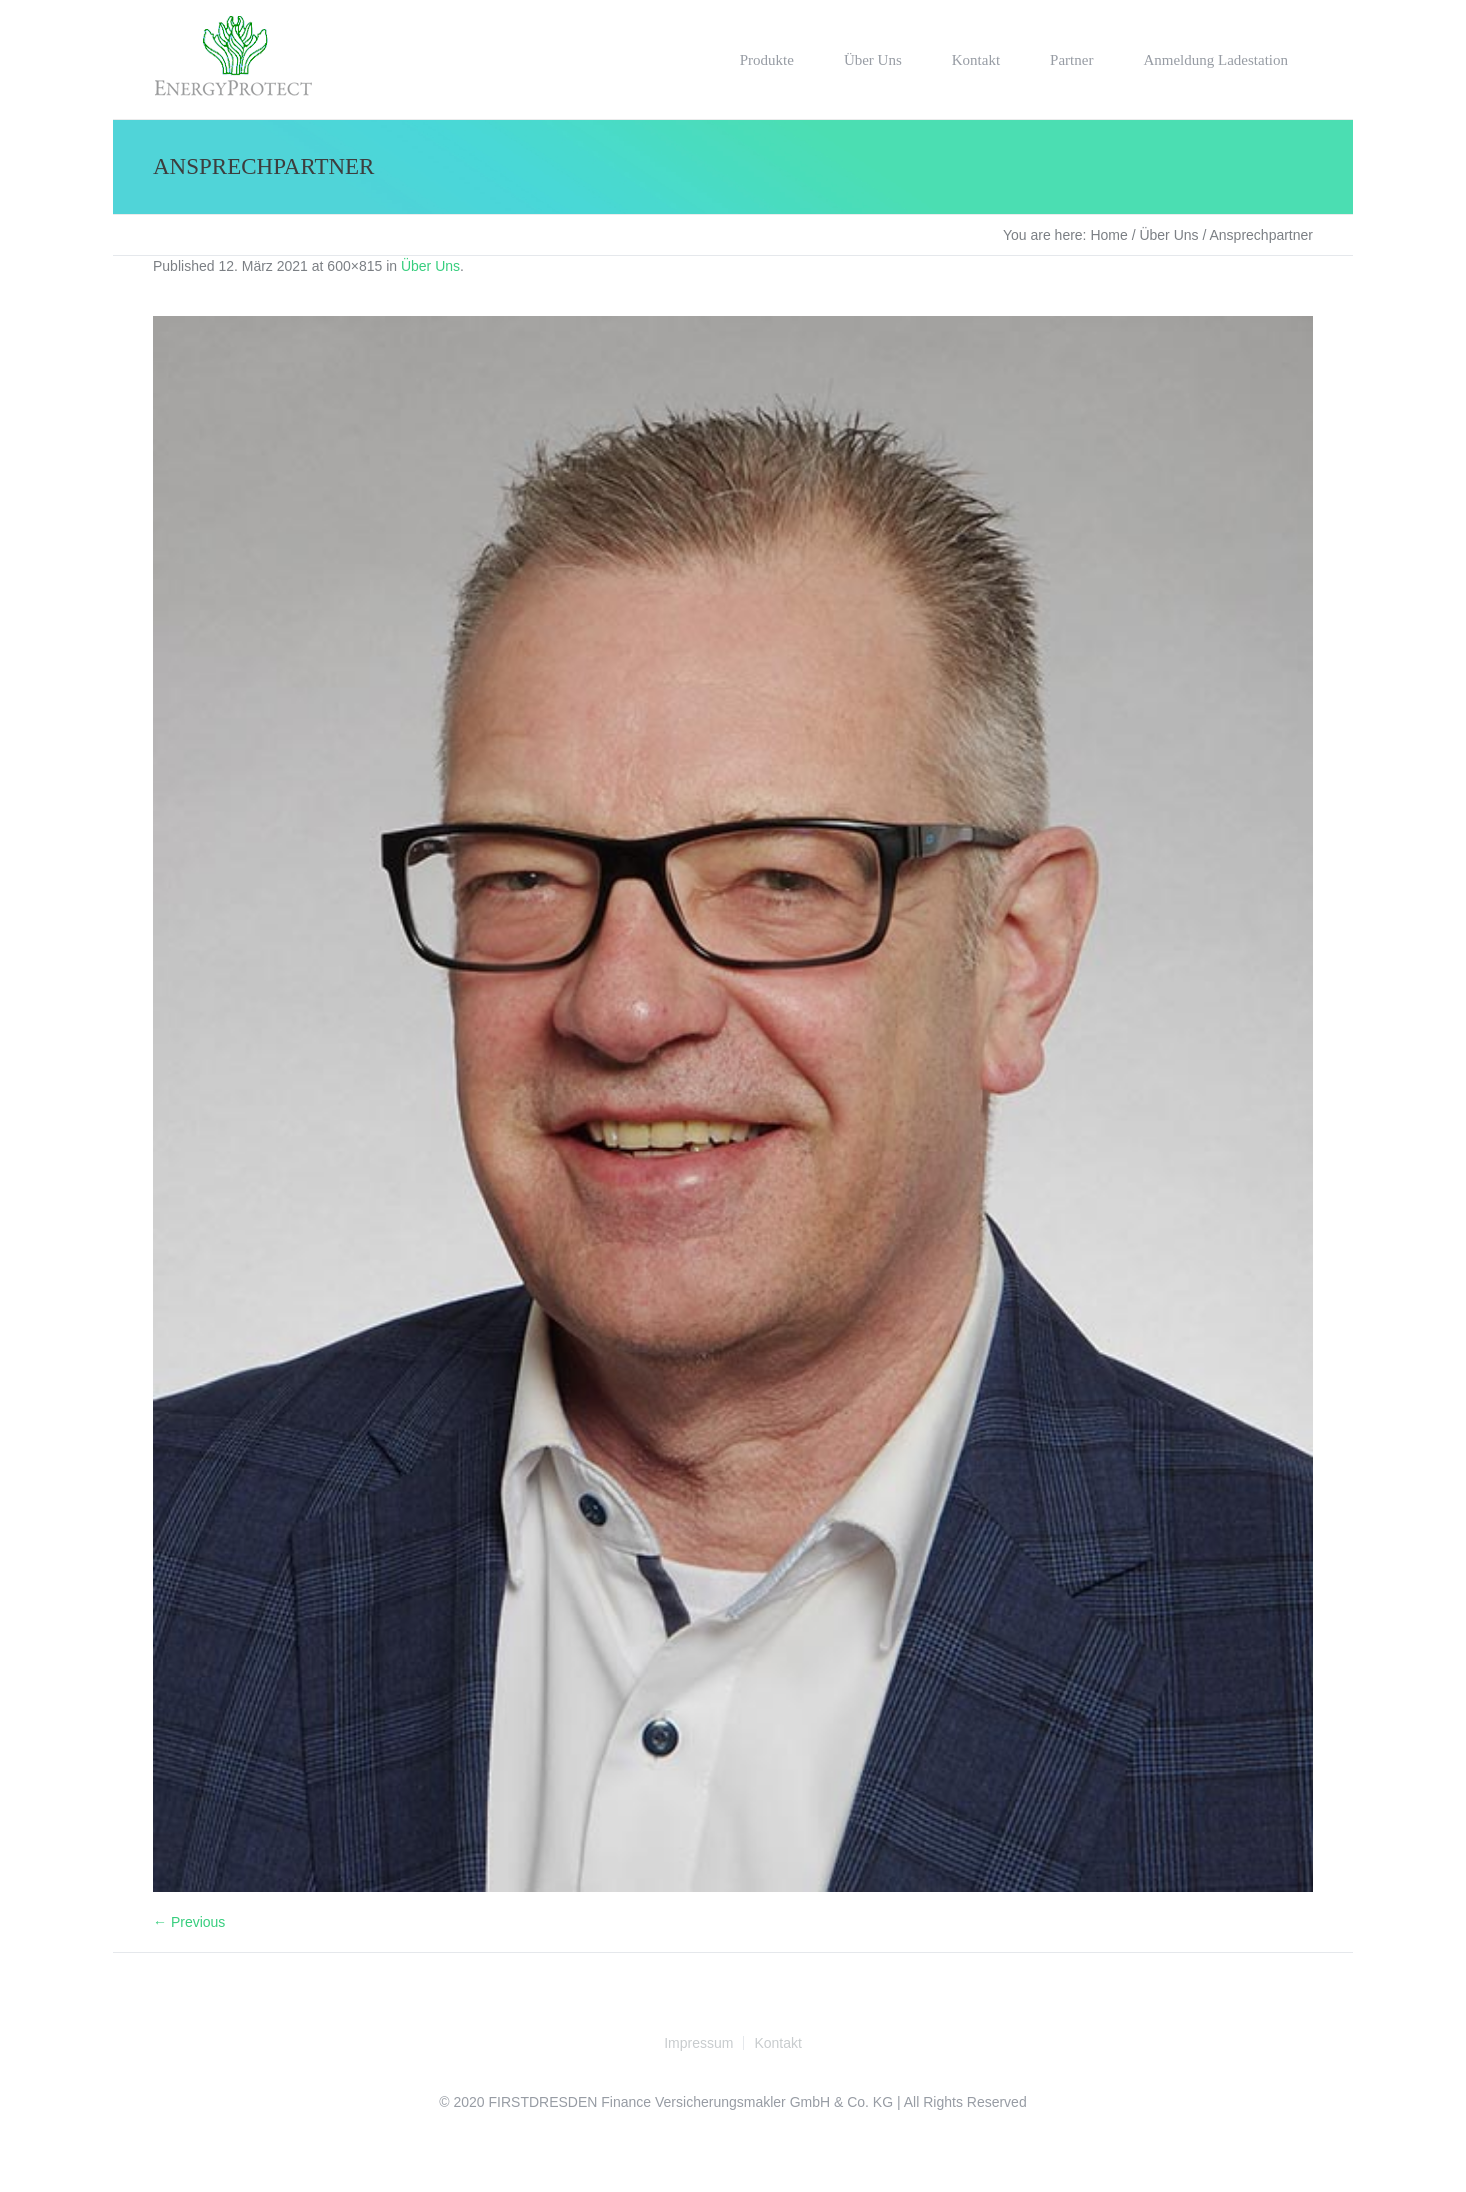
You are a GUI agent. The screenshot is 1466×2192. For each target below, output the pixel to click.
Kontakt (777, 2043)
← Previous (189, 1922)
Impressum (698, 2043)
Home (1108, 235)
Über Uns (1168, 235)
